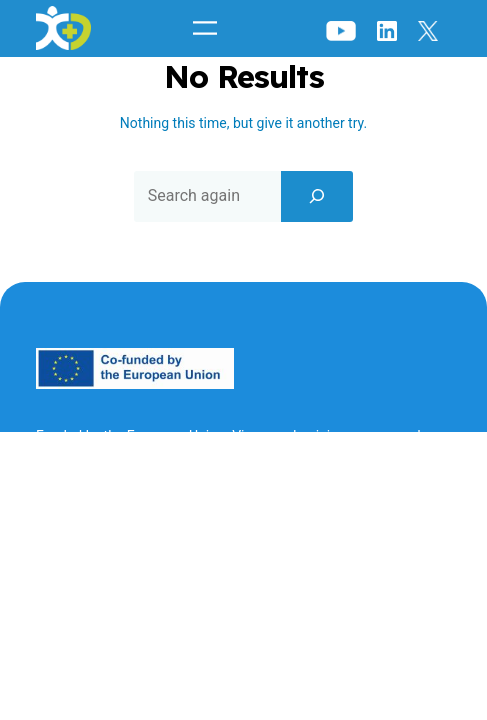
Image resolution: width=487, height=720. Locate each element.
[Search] (317, 196)
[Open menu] (205, 28)
